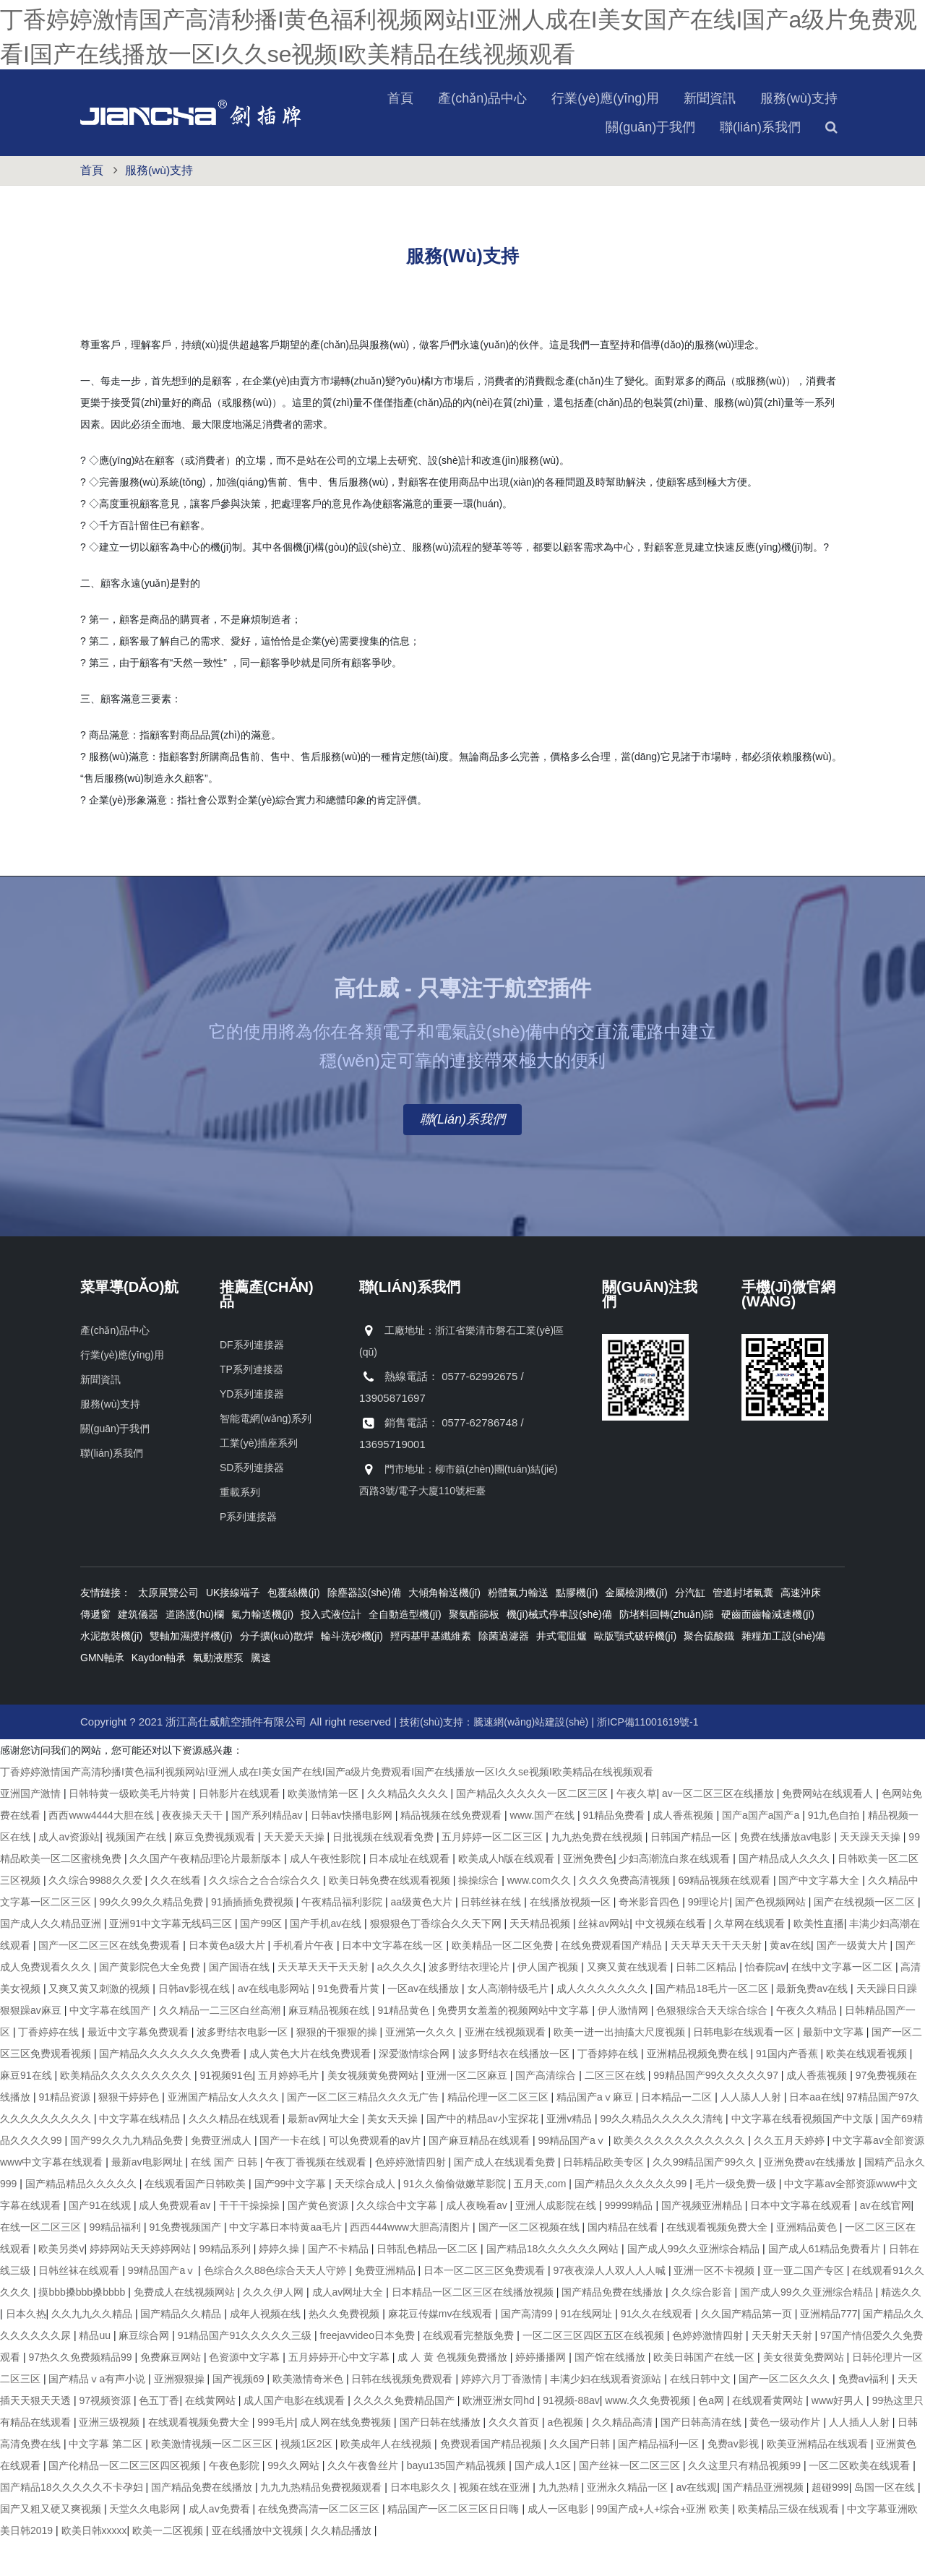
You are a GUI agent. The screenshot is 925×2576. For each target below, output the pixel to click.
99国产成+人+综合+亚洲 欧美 (664, 2543)
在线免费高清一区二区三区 (320, 2543)
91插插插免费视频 (253, 1936)
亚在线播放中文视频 (259, 2565)
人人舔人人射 (752, 2131)
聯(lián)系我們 (760, 162)
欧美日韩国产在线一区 (705, 2392)
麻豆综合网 (145, 2370)
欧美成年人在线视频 (387, 2478)
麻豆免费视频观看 (216, 1871)
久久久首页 (515, 2457)
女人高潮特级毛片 (509, 2023)
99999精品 (630, 2240)
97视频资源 (106, 2435)
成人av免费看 (221, 2543)
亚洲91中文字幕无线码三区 (171, 1958)
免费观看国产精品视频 (492, 2478)
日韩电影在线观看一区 (745, 2066)
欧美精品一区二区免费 (504, 1980)
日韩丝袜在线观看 (80, 2305)
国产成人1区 (544, 2500)
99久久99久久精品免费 (152, 1936)
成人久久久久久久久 (603, 2023)
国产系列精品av (268, 1850)
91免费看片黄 (349, 2023)
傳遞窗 (95, 1649)
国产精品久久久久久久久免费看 (171, 2088)
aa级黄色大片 (422, 1936)
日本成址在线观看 (410, 1893)
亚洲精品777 (828, 2348)
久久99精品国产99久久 (706, 2196)
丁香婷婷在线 (50, 2066)
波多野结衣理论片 (470, 2001)
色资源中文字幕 (246, 2392)
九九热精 (560, 2522)
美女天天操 (394, 2153)
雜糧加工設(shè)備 (783, 1670)
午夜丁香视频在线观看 (317, 2196)
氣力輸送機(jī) (262, 1649)
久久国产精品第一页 (748, 2348)
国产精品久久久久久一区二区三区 (533, 1828)
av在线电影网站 (275, 2023)
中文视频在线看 (672, 1958)
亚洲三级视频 (110, 2457)
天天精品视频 (541, 1958)
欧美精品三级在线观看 (790, 2543)
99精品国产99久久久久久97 (717, 2110)
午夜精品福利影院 (343, 1936)
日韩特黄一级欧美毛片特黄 (131, 1828)
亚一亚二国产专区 (805, 2305)
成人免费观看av (176, 2240)
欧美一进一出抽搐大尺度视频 (621, 2066)
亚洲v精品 (570, 2153)
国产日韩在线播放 (441, 2457)
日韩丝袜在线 (492, 1936)
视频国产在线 (137, 1871)
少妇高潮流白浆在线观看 (676, 1893)
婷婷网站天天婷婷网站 (142, 2283)
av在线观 (697, 2522)
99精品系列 (226, 2283)
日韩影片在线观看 (241, 1828)
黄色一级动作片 (786, 2457)
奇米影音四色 (650, 1936)
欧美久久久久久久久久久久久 (681, 2175)
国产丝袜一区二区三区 (631, 2500)
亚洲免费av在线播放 (811, 2196)
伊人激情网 (624, 2045)
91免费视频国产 (186, 2261)
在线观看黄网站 (769, 2435)
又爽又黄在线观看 (629, 2001)
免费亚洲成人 (222, 2175)
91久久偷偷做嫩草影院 (455, 2218)
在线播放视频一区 (572, 1936)
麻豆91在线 (27, 2110)
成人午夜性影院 (326, 1893)
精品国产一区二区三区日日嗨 (454, 2543)
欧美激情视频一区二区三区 (213, 2478)
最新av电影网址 (148, 2196)
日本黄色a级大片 (228, 1980)
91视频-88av (571, 2435)
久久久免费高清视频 (626, 1915)
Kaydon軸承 (159, 1692)
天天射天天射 (783, 2370)
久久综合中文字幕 (398, 2240)
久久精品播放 (342, 2565)
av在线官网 (885, 2240)
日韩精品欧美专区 (605, 2196)
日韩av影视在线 (195, 2023)
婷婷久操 (280, 2283)
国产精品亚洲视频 (764, 2522)
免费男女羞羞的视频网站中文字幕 (514, 2045)
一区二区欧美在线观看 (861, 2500)
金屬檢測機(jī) (636, 1627)
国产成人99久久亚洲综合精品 (694, 2283)
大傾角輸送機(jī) (444, 1627)
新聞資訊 (595, 133)
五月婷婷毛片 (290, 2110)
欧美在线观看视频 (868, 2088)
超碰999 (830, 2522)
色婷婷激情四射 (412, 2196)
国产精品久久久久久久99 (632, 2218)
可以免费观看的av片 (376, 2175)
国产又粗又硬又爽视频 (52, 2543)
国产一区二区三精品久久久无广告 (364, 2131)
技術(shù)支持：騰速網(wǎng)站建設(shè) (494, 1756)
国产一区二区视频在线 (530, 2261)
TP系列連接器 (251, 1404)
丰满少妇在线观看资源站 (607, 2413)
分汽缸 (690, 1627)
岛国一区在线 (886, 2522)
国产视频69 (239, 2413)
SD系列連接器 (252, 1502)
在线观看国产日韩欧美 (197, 2218)
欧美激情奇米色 (309, 2413)
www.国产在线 (543, 1850)
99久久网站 (294, 2500)
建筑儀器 (138, 1649)
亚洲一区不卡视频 (715, 2305)
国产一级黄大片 (853, 1980)
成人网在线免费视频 (347, 2457)
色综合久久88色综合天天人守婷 (276, 2305)
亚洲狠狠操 (180, 2413)
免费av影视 (734, 2478)
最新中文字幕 (834, 2066)
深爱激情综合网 (415, 2088)
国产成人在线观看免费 (506, 2196)
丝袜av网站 (603, 1958)
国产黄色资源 (319, 2240)
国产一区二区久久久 (785, 2413)
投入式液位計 (331, 1649)
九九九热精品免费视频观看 (322, 2522)
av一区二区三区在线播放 (719, 1828)
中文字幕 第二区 (107, 2478)
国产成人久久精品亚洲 (52, 1958)
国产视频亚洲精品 (703, 2240)
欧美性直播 (818, 1958)
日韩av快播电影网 (353, 1850)
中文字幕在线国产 (111, 2045)
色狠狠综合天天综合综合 (713, 2045)
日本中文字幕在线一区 (394, 1980)
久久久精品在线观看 (236, 2153)
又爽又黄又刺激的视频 (100, 2023)
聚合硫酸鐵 (709, 1670)
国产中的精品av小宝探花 (483, 2153)
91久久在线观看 (658, 2348)
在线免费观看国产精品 (613, 1980)
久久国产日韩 (581, 2478)
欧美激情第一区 (324, 1828)
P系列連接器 (248, 1551)
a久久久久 (400, 2001)
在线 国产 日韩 (225, 2196)
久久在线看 (177, 1915)
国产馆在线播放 (611, 2392)
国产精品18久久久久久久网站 (553, 2283)
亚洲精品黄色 (808, 2261)
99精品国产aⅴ (573, 2175)
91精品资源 (65, 2131)
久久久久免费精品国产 (405, 2435)
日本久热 (26, 2348)
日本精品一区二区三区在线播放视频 (474, 2326)
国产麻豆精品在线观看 (481, 2175)
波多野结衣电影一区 (244, 2066)
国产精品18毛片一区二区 (712, 2023)
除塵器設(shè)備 (364, 1627)
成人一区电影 (559, 2543)
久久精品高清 (623, 2457)
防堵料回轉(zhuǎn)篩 (667, 1649)
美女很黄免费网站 (805, 2392)
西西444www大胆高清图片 (411, 2261)
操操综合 (480, 1915)
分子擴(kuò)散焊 (277, 1670)
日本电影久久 (422, 2522)
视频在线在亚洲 (496, 2522)
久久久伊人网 (274, 2326)
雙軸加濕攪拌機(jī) (191, 1670)
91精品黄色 (404, 2045)
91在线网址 (588, 2348)
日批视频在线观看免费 (384, 1871)
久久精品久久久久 (409, 1828)
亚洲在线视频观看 (506, 2066)
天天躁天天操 (871, 1871)
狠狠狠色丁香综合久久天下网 (437, 1958)
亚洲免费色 (588, 1893)
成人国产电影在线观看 (296, 2435)
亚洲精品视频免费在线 (699, 2088)
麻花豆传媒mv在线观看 (442, 2348)
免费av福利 (865, 2413)
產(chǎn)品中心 (368, 133)
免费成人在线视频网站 (186, 2326)
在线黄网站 (211, 2435)
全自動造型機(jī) (405, 1649)
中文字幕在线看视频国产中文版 (803, 2153)
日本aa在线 (815, 2131)
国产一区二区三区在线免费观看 (110, 1980)
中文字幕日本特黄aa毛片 (286, 2261)
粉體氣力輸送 (518, 1627)
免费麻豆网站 (172, 2392)
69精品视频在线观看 (725, 1915)
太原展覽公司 (168, 1627)
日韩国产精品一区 (692, 1871)
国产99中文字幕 (291, 2218)
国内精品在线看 (624, 2261)
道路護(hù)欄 (194, 1649)
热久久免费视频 (345, 2348)
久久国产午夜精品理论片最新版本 (206, 1893)
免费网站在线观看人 (829, 1828)
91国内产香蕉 (788, 2088)
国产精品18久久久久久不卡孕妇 (72, 2522)
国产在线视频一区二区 (866, 1936)
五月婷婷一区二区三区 (494, 1871)
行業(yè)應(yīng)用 (491, 133)
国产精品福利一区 (660, 2478)
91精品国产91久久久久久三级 (246, 2370)
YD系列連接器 (252, 1428)
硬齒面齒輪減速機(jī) (767, 1649)
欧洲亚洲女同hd (499, 2435)
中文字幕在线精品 (141, 2153)
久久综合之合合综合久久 (266, 1915)
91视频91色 (225, 2110)
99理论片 (709, 1936)
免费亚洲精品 (386, 2305)
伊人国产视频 (549, 2001)
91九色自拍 (835, 1850)
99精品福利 (116, 2261)
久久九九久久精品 (93, 2348)
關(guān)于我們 (793, 133)
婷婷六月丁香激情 (503, 2413)
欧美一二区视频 (169, 2565)
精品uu (96, 2370)
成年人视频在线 (267, 2348)
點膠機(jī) (577, 1627)
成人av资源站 (69, 1871)
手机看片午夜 (305, 1980)
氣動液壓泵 (218, 1692)
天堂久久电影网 (146, 2543)
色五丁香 (159, 2435)
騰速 (261, 1692)
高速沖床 (800, 1627)
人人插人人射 (860, 2457)
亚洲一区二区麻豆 (468, 2110)
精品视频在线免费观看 (452, 1850)
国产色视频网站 (772, 1936)
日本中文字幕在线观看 (802, 2240)
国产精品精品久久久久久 (82, 2218)
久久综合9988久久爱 (96, 1915)
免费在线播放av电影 (787, 1871)
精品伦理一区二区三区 (499, 2131)
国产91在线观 (101, 2240)
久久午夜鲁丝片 (364, 2500)
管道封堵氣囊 (743, 1627)
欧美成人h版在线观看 (508, 1893)
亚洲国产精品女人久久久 (225, 2131)
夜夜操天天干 (193, 1850)
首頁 (286, 133)
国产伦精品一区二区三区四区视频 (125, 2500)
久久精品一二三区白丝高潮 (221, 2045)
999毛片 (275, 2457)
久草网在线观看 (751, 1958)
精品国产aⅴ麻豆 (596, 2131)
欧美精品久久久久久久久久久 (127, 2110)
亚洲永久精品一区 (629, 2522)
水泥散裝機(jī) (111, 1670)
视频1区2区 (307, 2478)
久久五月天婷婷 (790, 2175)
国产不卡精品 (339, 2283)
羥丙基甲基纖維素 (430, 1670)
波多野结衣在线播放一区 (515, 2088)
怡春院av (765, 2001)
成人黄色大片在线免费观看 (311, 2088)
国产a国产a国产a (762, 1850)
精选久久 (901, 2326)
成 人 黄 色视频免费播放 (453, 2392)
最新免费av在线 (813, 2023)
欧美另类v (61, 2283)
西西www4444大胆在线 (102, 1850)
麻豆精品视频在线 (330, 2045)
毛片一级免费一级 (737, 2218)
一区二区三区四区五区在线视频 (594, 2370)
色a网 (712, 2435)
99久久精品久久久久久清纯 (663, 2153)
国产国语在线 (240, 2001)
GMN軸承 (102, 1692)
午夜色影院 (235, 2500)
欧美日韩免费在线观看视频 (391, 1915)
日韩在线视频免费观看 (403, 2413)
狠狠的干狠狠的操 (338, 2066)
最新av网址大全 (325, 2153)
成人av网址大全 (349, 2326)
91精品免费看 (614, 1850)
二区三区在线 (616, 2110)
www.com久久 (540, 1915)
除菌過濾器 (503, 1670)
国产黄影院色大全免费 (151, 2001)
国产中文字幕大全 (820, 1915)
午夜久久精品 (808, 2045)
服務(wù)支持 (684, 133)
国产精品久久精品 (182, 2348)
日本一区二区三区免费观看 (485, 2305)
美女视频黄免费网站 (374, 2110)
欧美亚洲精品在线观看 (819, 2478)
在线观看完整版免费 (470, 2370)
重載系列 (240, 1527)
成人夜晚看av (478, 2240)
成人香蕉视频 (684, 1850)
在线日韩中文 (701, 2413)
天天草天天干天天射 (718, 1980)
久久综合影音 (703, 2326)
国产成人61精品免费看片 (825, 2283)
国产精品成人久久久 (785, 1893)
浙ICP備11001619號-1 (647, 1756)
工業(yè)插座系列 (259, 1477)
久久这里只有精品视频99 (745, 2500)
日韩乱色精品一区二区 (429, 2283)
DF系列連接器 (252, 1379)
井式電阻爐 (561, 1670)
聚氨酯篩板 (474, 1649)
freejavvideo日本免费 (368, 2370)
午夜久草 (636, 1828)
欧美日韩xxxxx (94, 2565)
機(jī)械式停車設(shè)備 (559, 1649)
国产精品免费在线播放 (614, 2326)
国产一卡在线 (291, 2175)
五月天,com (541, 2218)
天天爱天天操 (295, 1871)
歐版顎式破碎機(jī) (635, 1670)
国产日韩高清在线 (702, 2457)
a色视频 (566, 2457)
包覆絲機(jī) (293, 1627)
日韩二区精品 (707, 2001)
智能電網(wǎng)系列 (265, 1453)
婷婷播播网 (542, 2392)
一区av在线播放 (424, 2023)
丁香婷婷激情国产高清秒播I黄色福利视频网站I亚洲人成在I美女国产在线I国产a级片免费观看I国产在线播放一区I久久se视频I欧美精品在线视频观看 (460, 52)
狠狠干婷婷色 (130, 2131)
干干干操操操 (251, 2240)
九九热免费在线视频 (598, 1871)
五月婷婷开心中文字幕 (340, 2392)
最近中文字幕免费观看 (139, 2066)
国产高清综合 (547, 2110)
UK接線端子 (233, 1627)
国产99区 (262, 1958)
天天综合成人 (366, 2218)
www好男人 (839, 2435)
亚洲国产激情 (32, 1828)
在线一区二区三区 (42, 2261)
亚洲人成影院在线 (557, 2240)
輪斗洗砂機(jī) (352, 1670)
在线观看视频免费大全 (718, 2261)
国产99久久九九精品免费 (127, 2175)
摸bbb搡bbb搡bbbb (83, 2326)
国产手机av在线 (327, 1958)
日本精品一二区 (678, 2131)
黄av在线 (790, 1980)
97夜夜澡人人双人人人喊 (610, 2305)
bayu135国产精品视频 (458, 2500)
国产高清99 (528, 2348)
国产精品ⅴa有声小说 (98, 2413)
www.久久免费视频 (648, 2435)
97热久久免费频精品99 (81, 2392)
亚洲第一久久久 (422, 2066)
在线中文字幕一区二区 (843, 2001)
